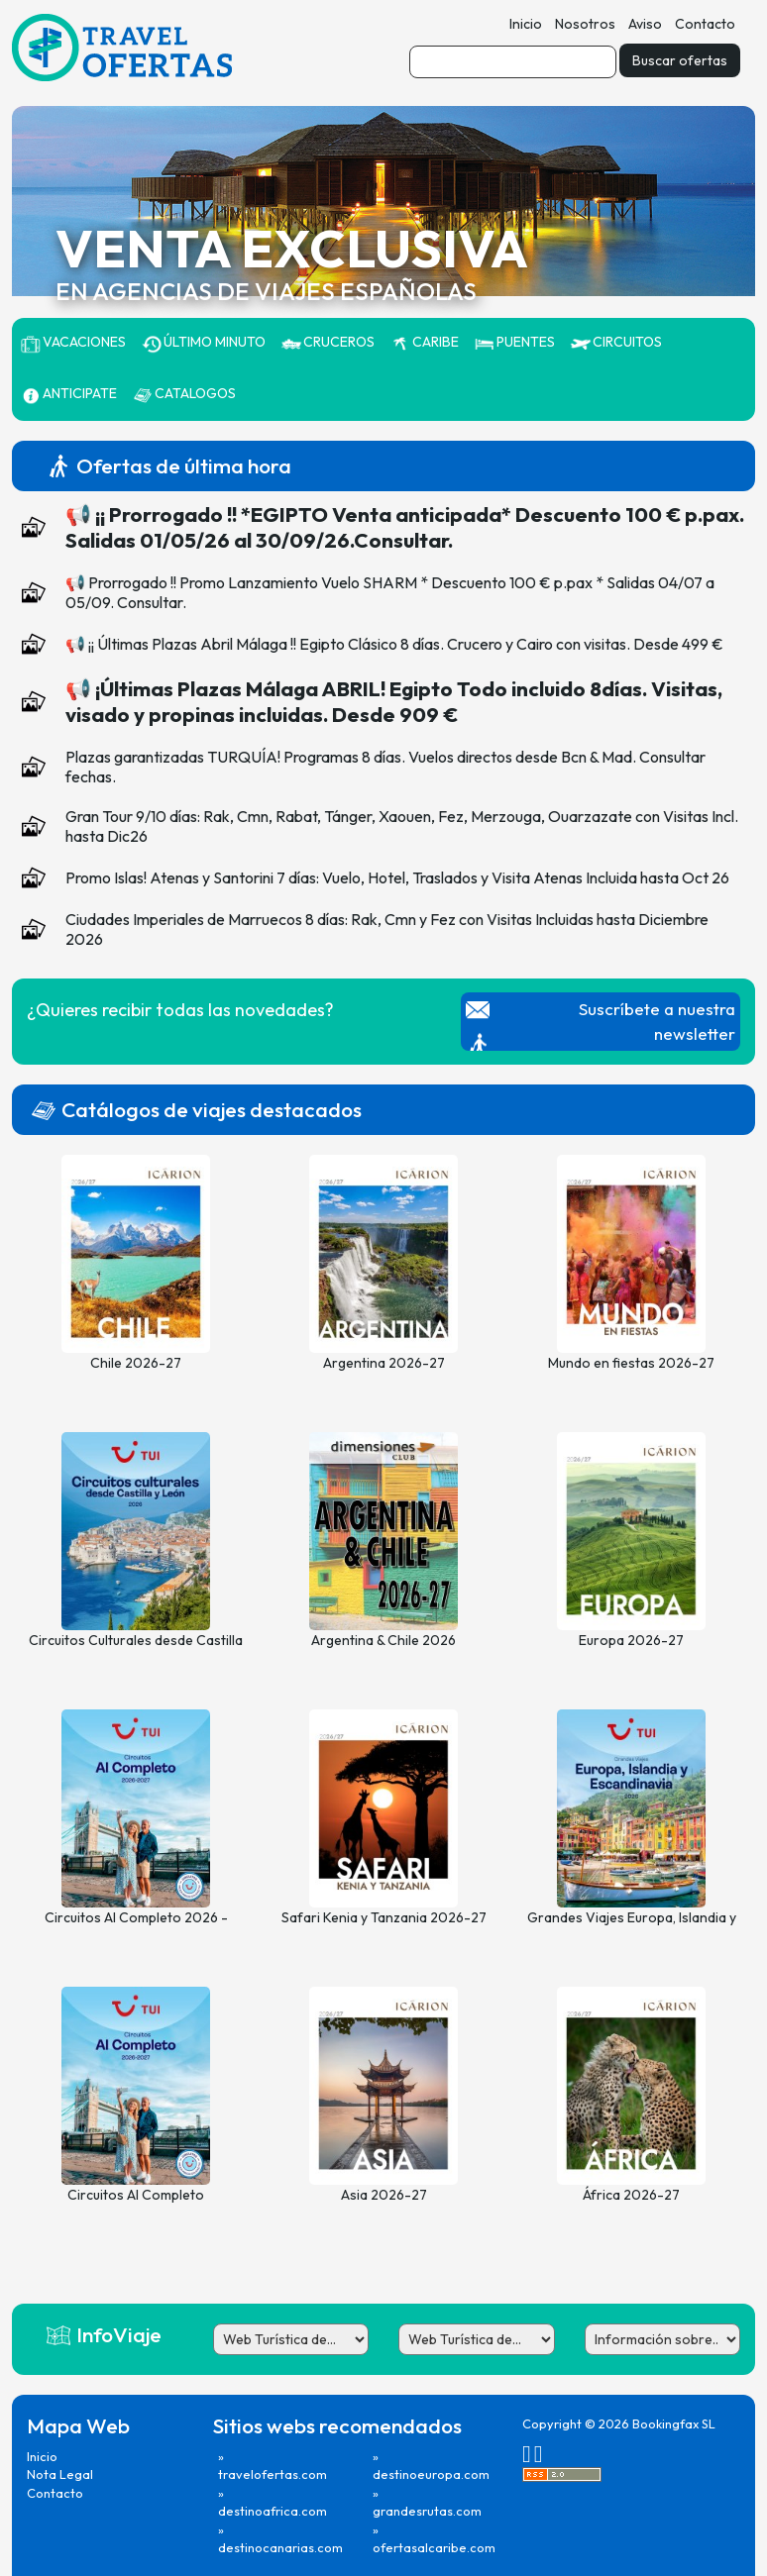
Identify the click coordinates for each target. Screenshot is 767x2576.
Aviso (645, 24)
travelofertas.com (272, 2474)
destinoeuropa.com (431, 2474)
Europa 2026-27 (631, 1640)
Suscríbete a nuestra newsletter (657, 1020)
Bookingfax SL (673, 2423)
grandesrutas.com (427, 2511)
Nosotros (585, 24)
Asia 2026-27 (384, 2195)
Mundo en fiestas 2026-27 (631, 1363)
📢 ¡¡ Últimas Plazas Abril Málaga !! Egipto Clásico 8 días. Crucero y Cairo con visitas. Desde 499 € (394, 644)
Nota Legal (60, 2474)
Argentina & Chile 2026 (383, 1640)
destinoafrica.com (272, 2511)
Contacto (705, 24)
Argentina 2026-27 (384, 1363)
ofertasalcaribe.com (434, 2547)
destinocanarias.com (280, 2547)
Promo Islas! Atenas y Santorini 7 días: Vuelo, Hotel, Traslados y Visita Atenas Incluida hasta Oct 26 (397, 877)
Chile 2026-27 (135, 1363)
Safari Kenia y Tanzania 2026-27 (384, 1917)
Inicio (525, 24)
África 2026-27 (631, 2195)
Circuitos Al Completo (135, 2195)
